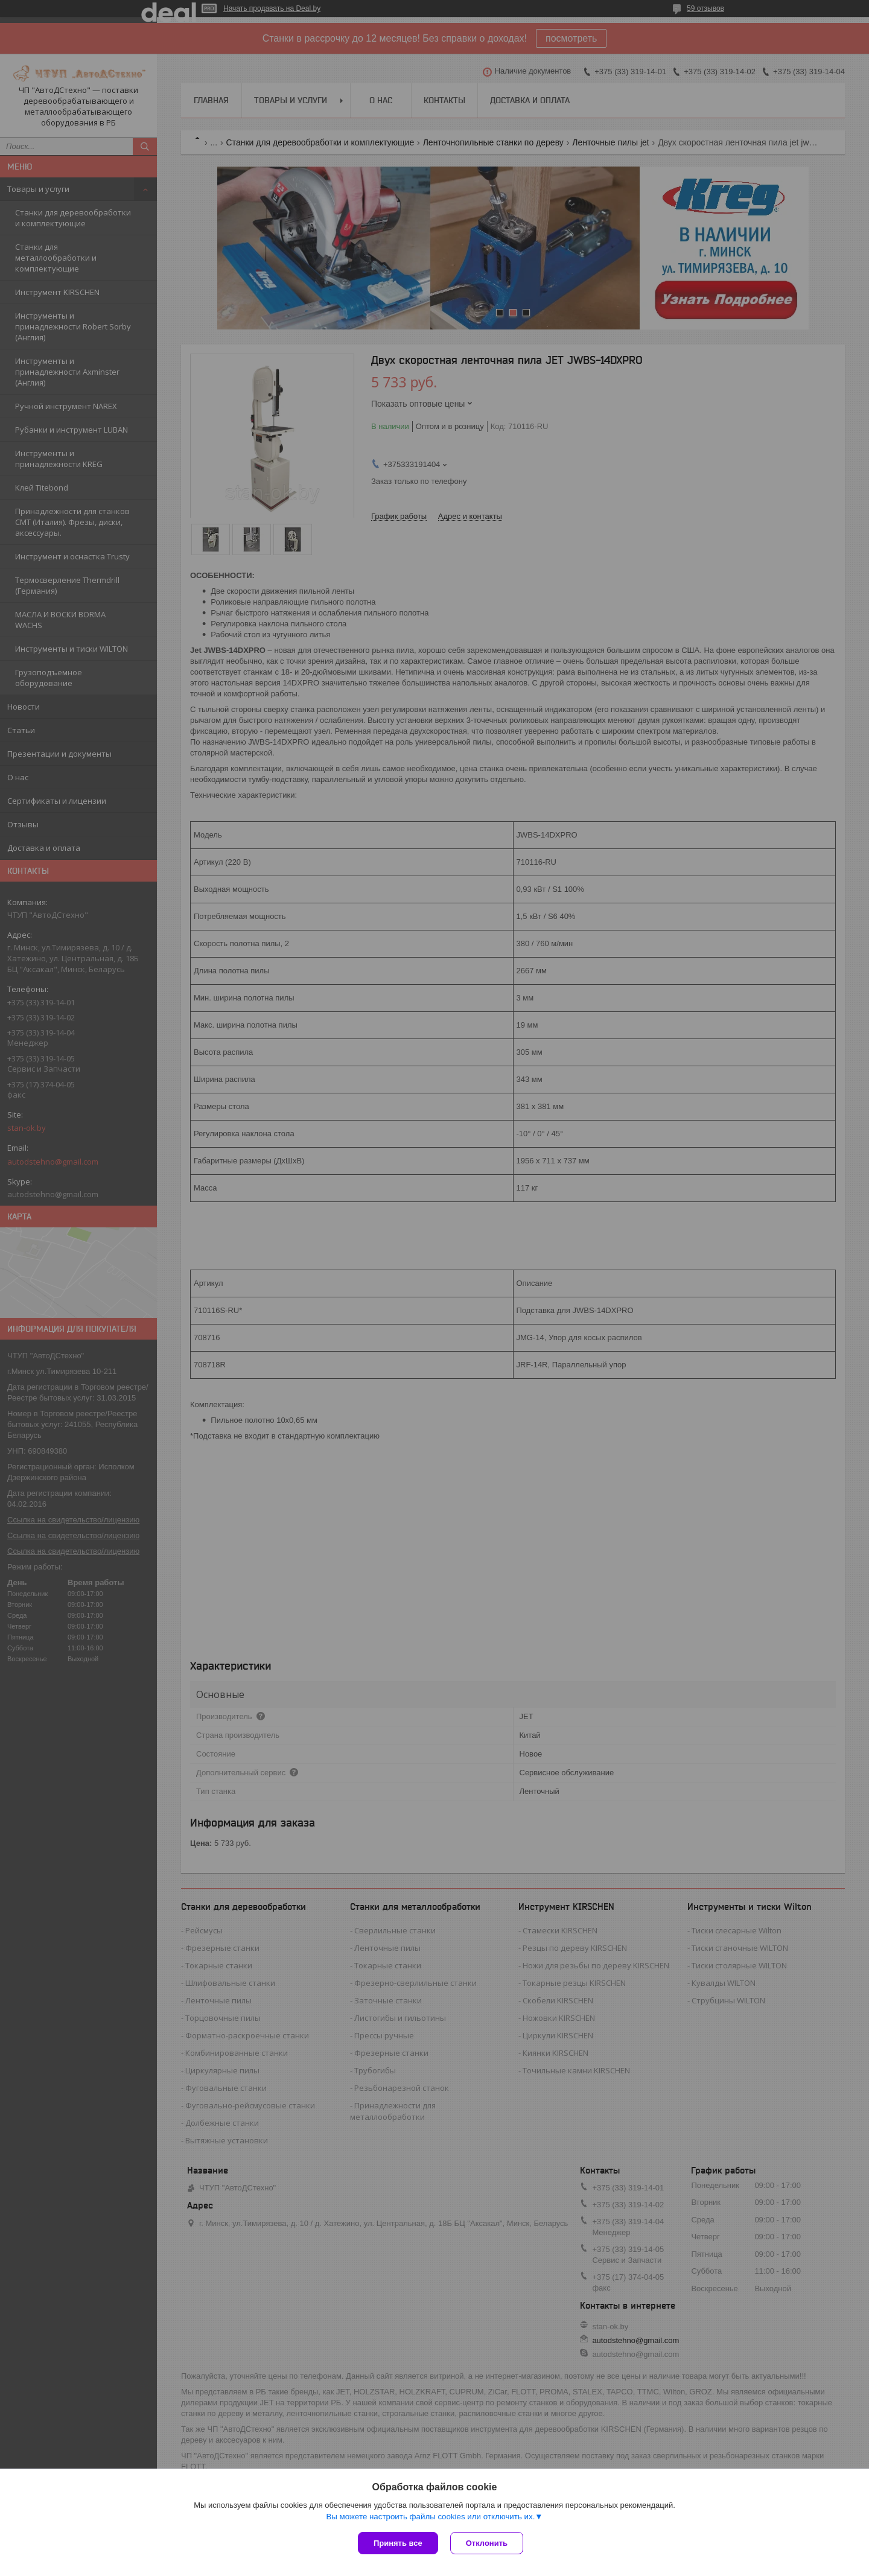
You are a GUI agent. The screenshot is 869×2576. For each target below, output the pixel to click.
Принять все (398, 2543)
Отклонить (487, 2543)
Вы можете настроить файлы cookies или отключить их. (430, 2516)
